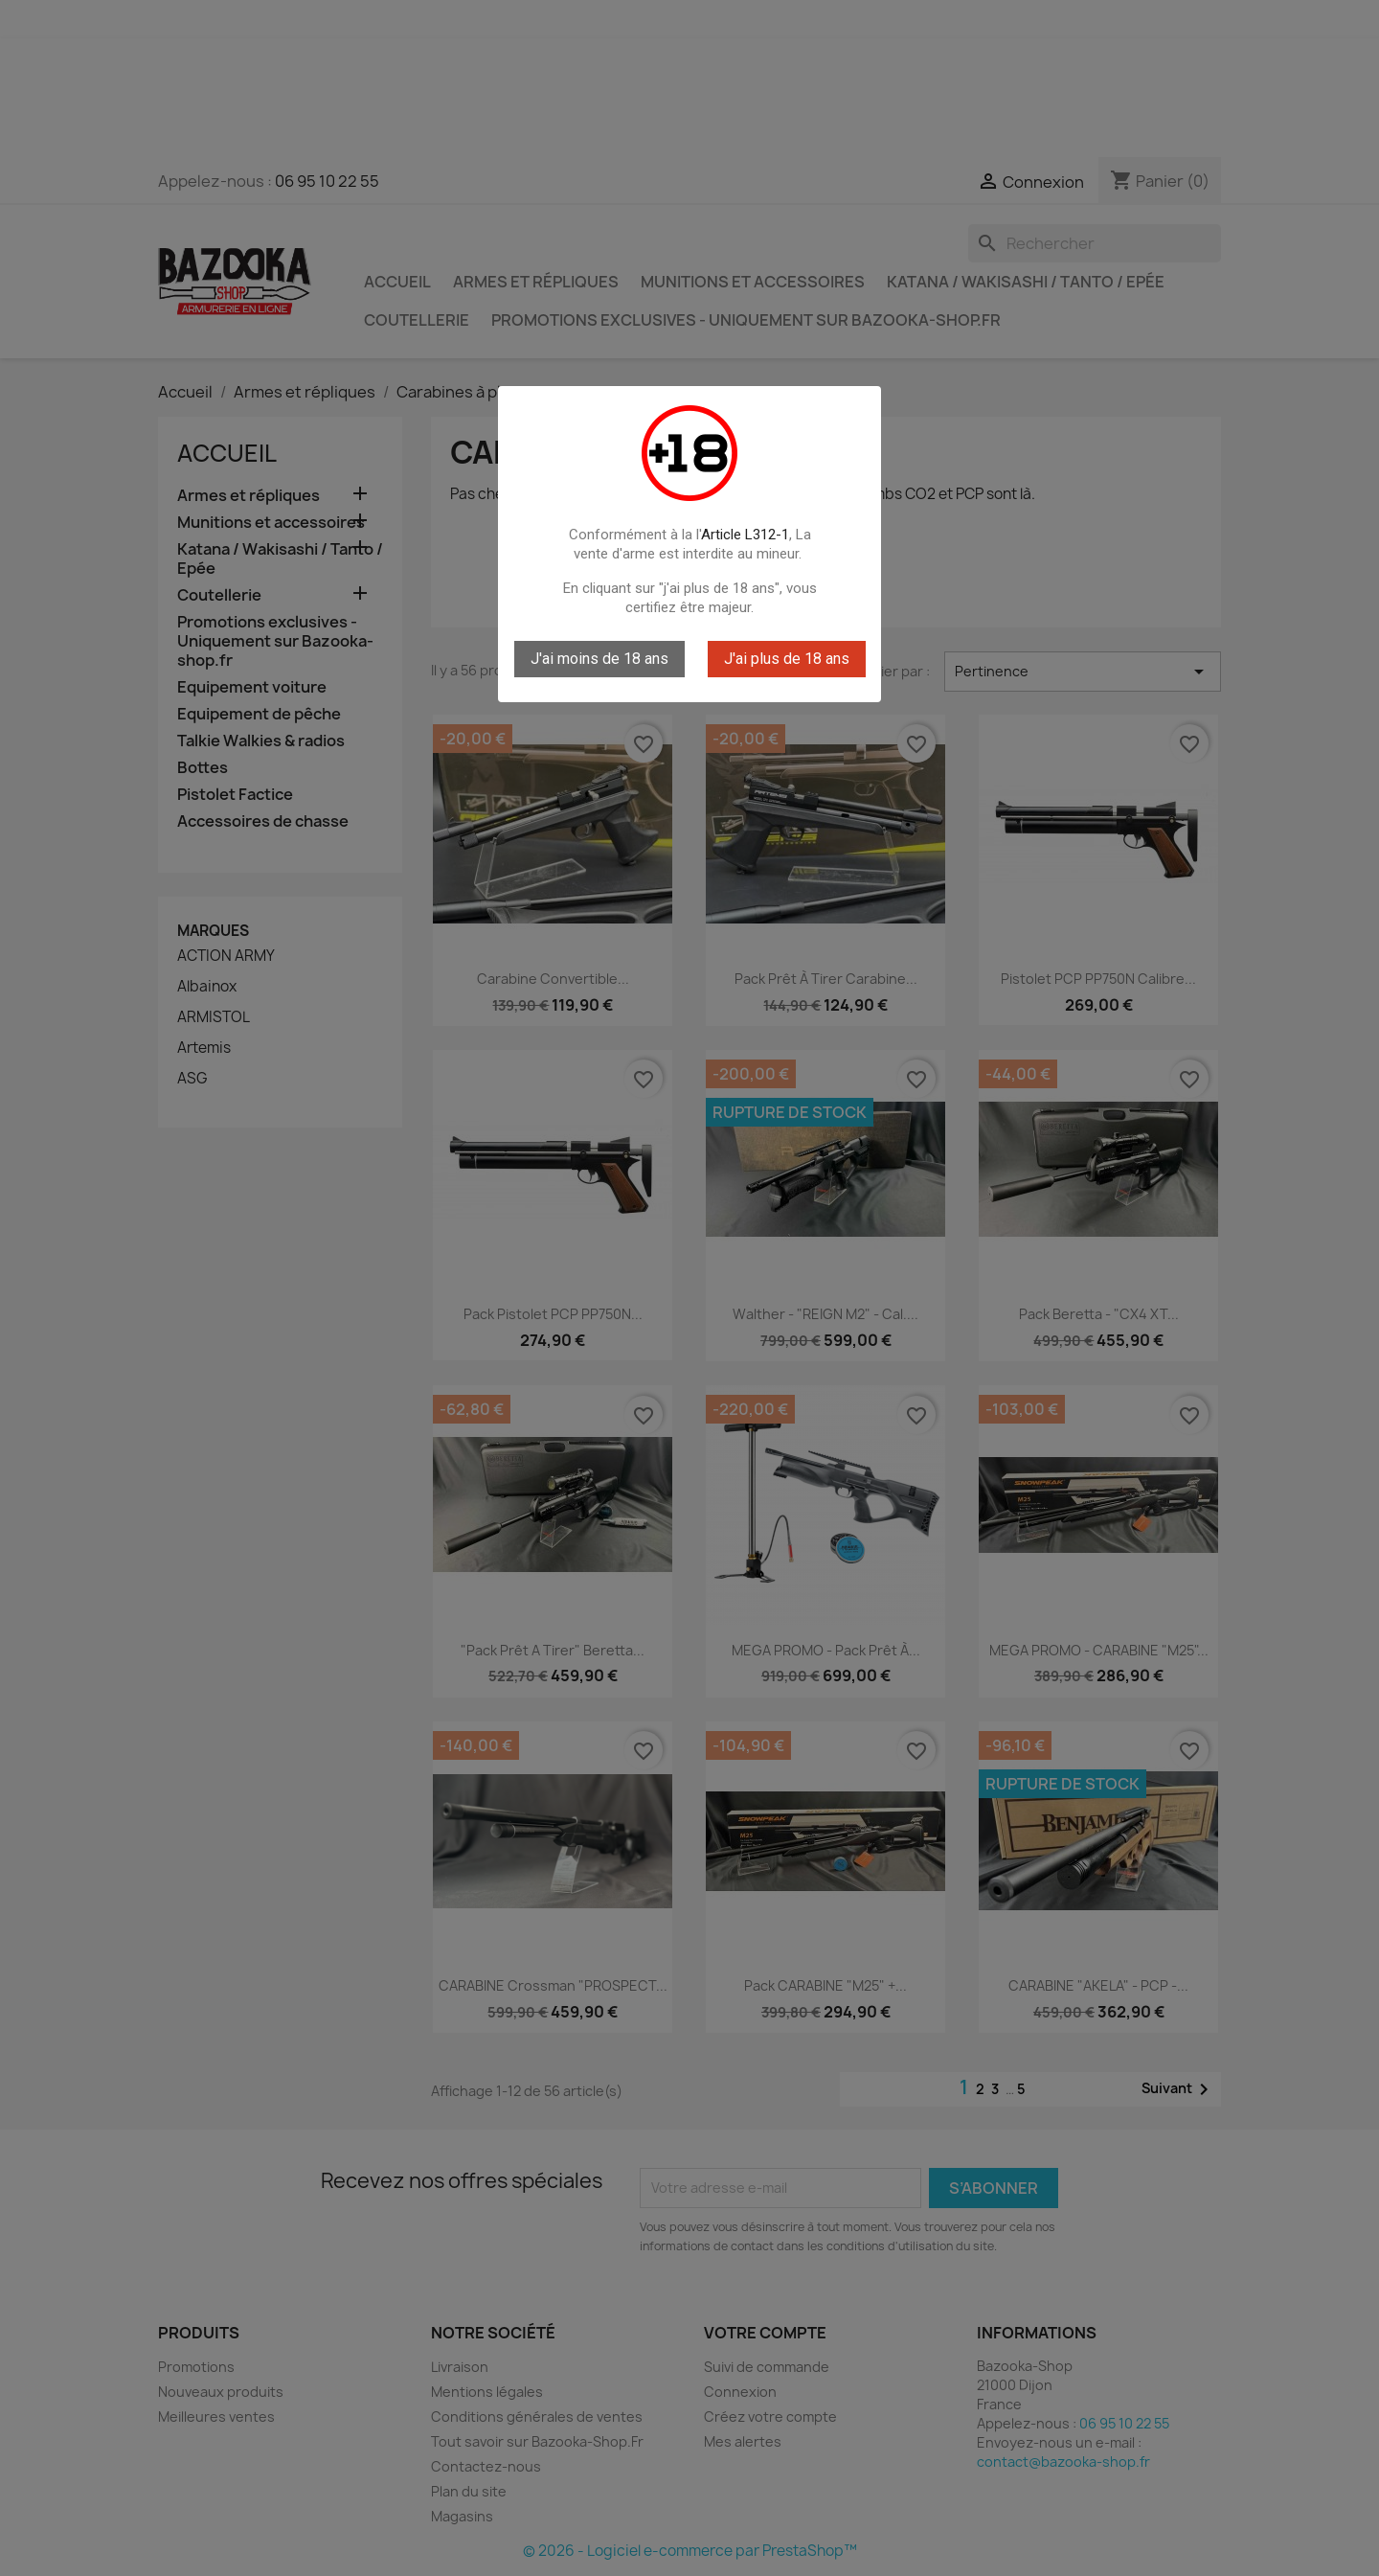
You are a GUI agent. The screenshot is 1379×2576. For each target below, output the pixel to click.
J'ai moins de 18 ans (599, 659)
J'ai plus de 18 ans (786, 659)
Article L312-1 (745, 534)
